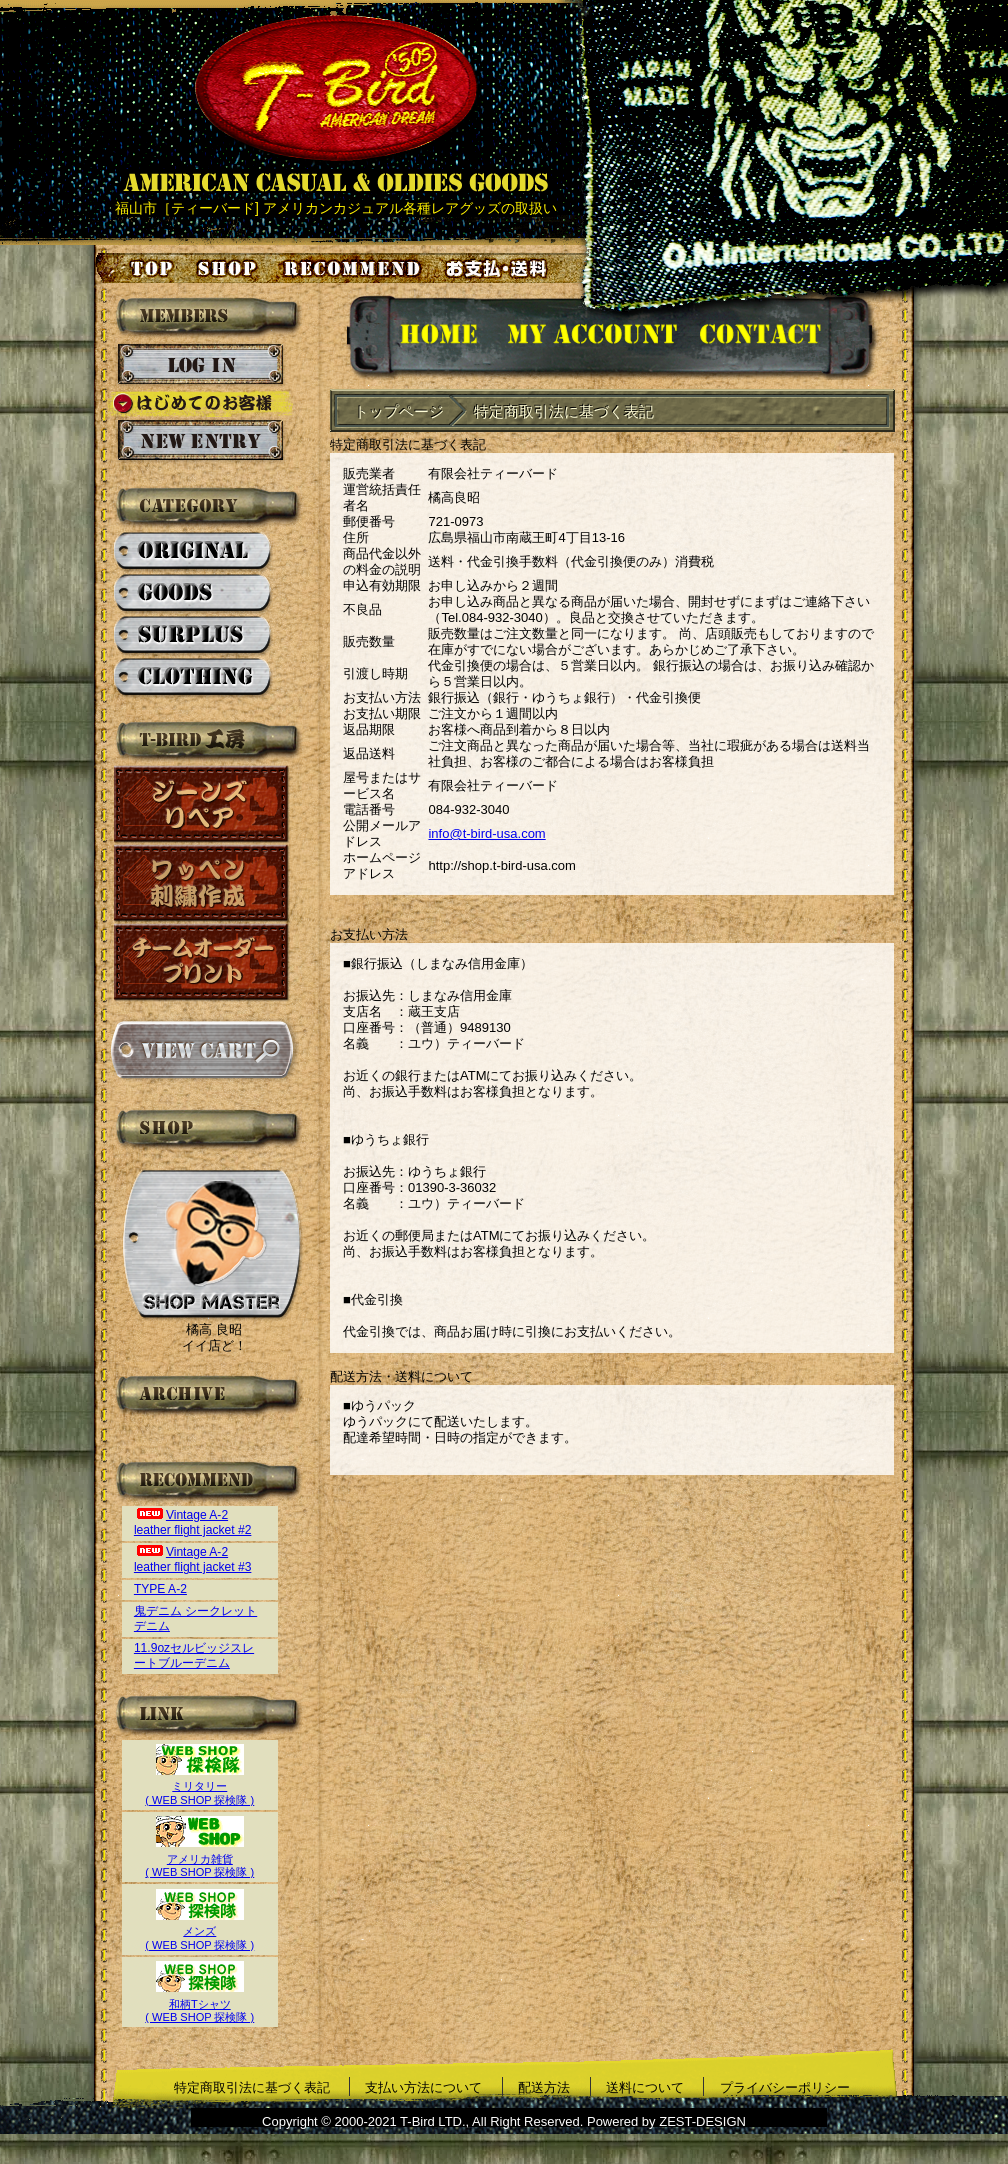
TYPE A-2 (160, 1589)
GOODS (193, 594)
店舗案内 (230, 268)
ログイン (200, 365)
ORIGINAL (193, 552)
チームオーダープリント (202, 962)
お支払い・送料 (499, 268)
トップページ (136, 268)
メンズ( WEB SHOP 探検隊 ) (199, 1931)
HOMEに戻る (418, 337)
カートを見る (201, 1050)
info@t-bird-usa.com (486, 833)
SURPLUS (193, 636)
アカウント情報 (590, 337)
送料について (645, 2087)
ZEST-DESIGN (702, 2121)
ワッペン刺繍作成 (202, 883)
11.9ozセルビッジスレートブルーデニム (194, 1655)
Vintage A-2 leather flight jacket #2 (193, 1522)
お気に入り (355, 268)
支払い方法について (423, 2087)
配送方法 (544, 2087)
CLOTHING (193, 678)
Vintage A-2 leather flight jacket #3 (193, 1559)
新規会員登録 (200, 441)
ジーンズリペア (202, 804)
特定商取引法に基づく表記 (252, 2087)
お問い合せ (784, 337)
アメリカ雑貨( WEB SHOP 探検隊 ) (199, 1858)
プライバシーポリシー (785, 2087)
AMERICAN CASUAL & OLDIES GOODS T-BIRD (335, 104)
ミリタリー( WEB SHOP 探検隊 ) (199, 1786)
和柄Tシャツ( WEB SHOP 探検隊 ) (199, 2003)
